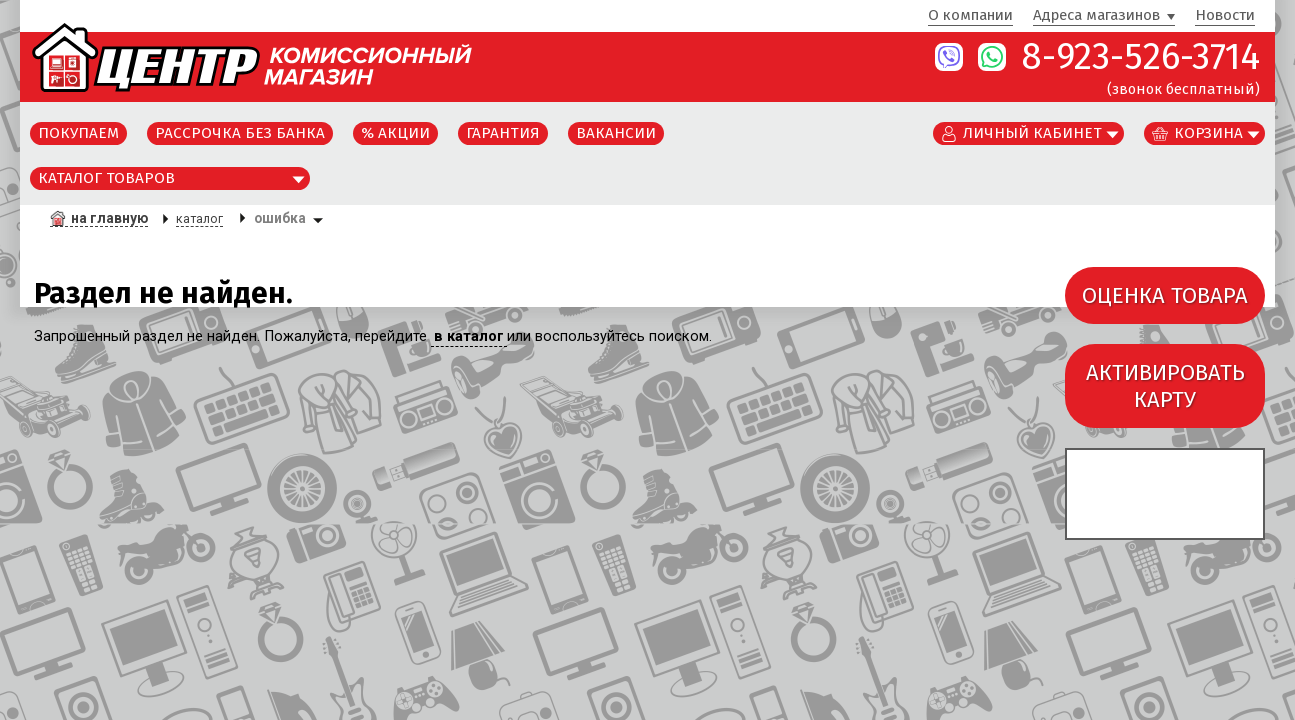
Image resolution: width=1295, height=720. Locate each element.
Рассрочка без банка (240, 133)
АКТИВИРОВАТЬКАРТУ (1165, 386)
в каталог (469, 336)
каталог (199, 219)
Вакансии (616, 133)
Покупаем (78, 133)
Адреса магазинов (1096, 16)
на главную (109, 218)
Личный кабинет (1032, 133)
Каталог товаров (106, 178)
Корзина (1208, 133)
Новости (1225, 16)
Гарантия (503, 133)
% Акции (395, 133)
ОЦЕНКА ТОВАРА (1165, 295)
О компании (970, 16)
